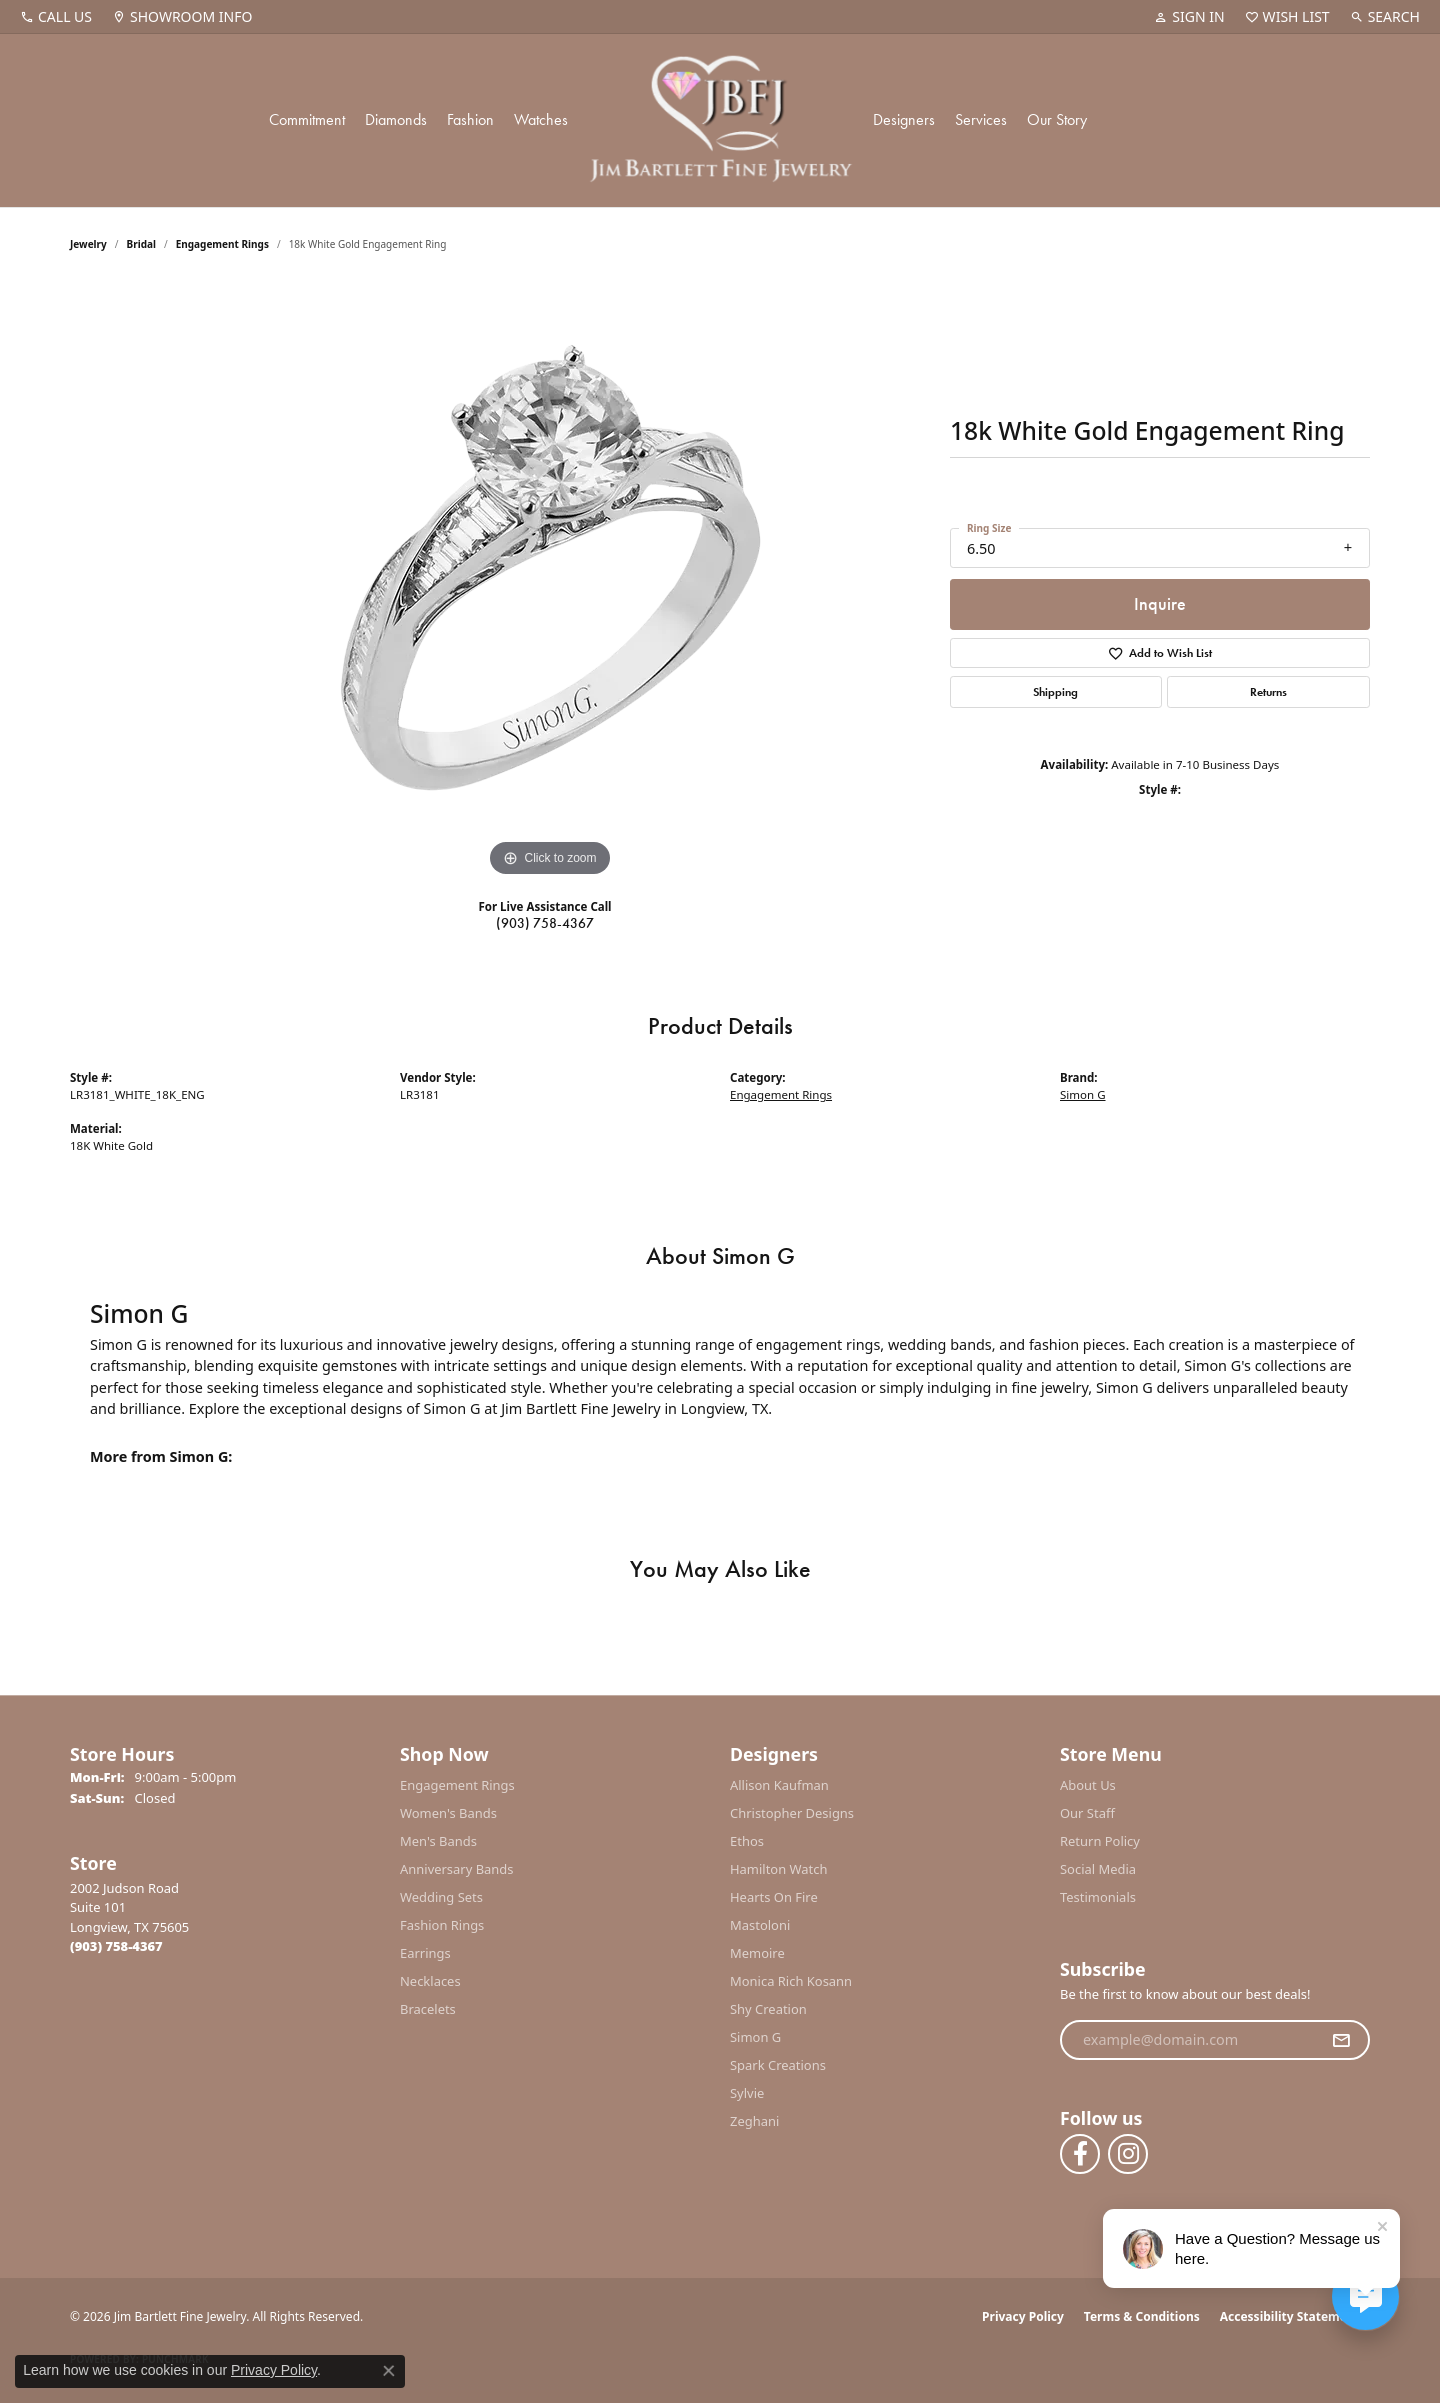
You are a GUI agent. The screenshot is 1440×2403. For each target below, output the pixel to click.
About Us (1088, 1785)
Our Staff (1087, 1813)
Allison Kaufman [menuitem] (779, 1785)
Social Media (1098, 1869)
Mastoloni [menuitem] (760, 1925)
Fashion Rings (442, 1925)
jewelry (88, 244)
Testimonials (1098, 1897)
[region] (550, 582)
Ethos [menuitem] (747, 1841)
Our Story (1057, 119)
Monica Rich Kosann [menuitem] (791, 1981)
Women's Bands (448, 1813)
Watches (541, 119)
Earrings (425, 1953)
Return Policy (1100, 1841)
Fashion (470, 119)
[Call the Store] (116, 1946)
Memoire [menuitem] (757, 1953)
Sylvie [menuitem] (747, 2093)
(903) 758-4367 (545, 923)
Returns (1268, 692)
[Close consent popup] (389, 2371)
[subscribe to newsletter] (1341, 2040)
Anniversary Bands (457, 1869)
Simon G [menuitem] (755, 2037)
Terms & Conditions (1142, 2316)
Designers (904, 119)
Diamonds (396, 119)
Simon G (1083, 1094)
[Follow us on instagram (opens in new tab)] (1128, 2154)
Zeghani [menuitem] (754, 2121)
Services (981, 119)
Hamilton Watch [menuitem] (779, 1869)
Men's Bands (438, 1841)
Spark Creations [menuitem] (778, 2065)
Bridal (141, 244)
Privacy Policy (1023, 2316)
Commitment (307, 119)
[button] (1189, 17)
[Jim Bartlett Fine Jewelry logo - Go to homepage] (720, 120)
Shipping (1055, 692)
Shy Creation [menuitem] (768, 2009)
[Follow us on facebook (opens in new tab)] (1080, 2154)
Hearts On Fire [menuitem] (774, 1897)
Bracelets (428, 2009)
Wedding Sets (441, 1897)
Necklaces (430, 1981)
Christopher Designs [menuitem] (792, 1813)
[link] (56, 17)
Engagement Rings (222, 244)
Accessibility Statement (1290, 2316)
